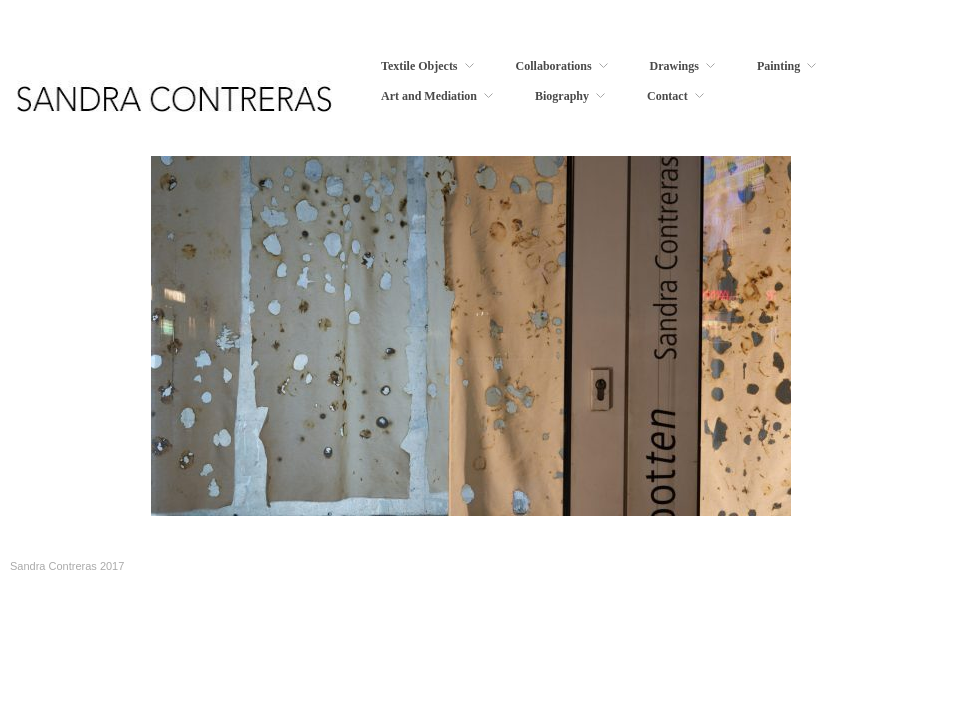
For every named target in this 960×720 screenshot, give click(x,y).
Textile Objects (419, 66)
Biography (562, 96)
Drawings (674, 66)
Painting (778, 66)
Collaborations (554, 66)
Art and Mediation (429, 96)
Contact (667, 96)
